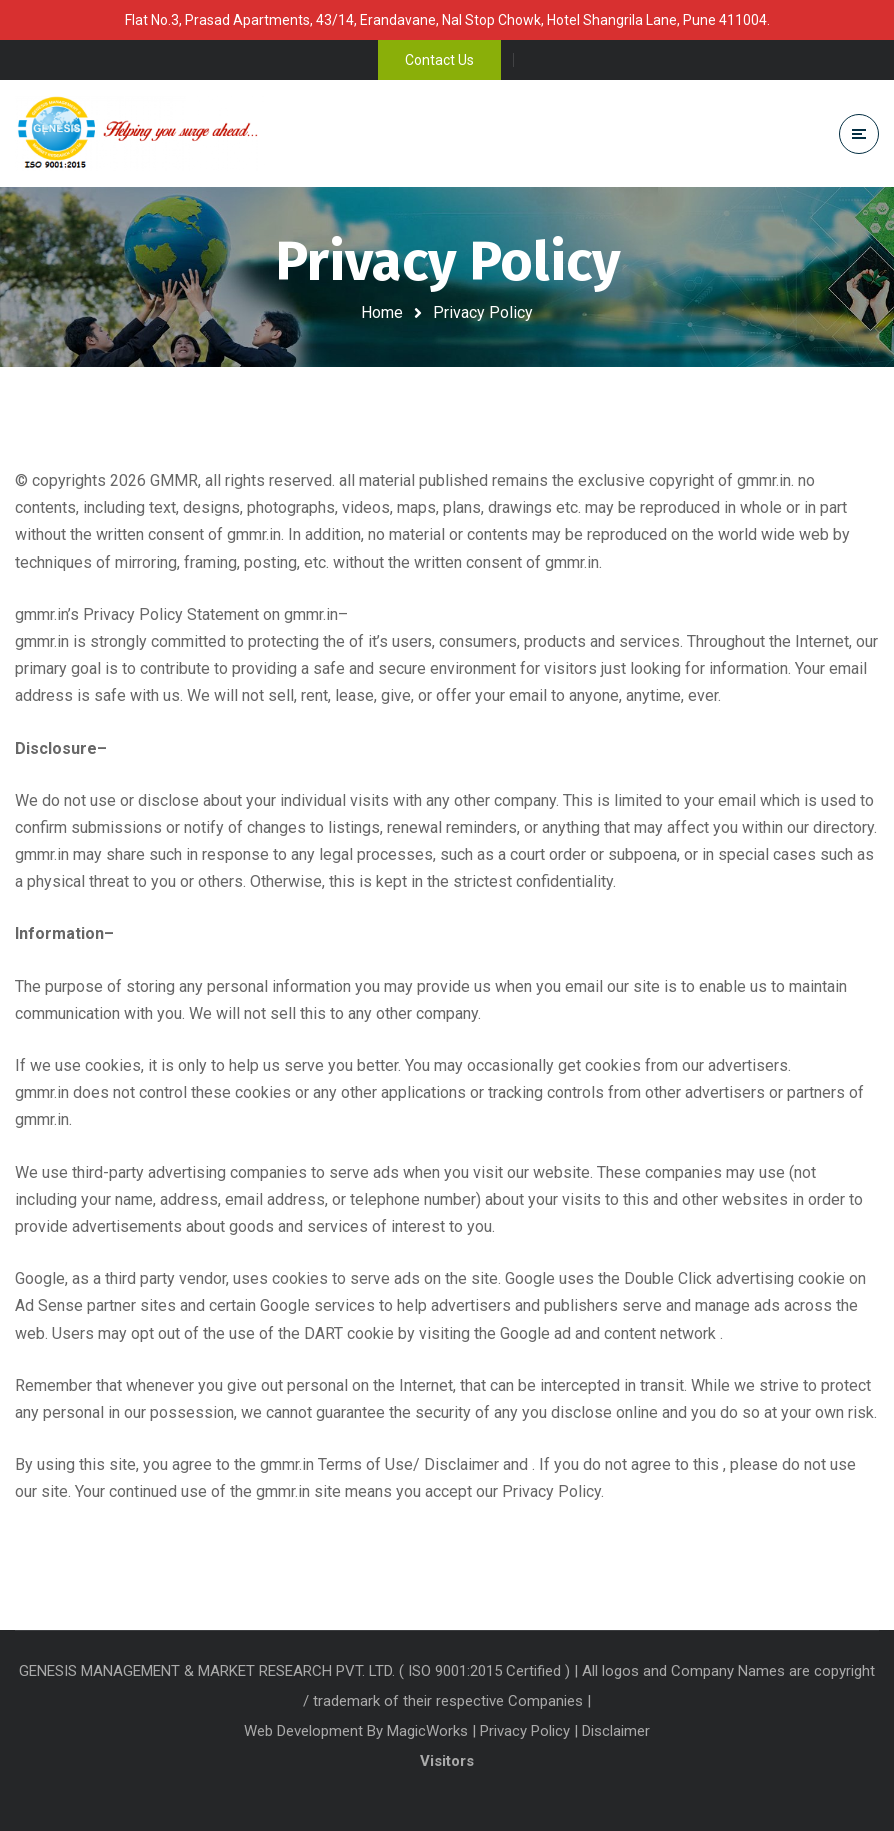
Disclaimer (616, 1731)
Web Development (305, 1731)
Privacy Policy (525, 1731)
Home (382, 312)
